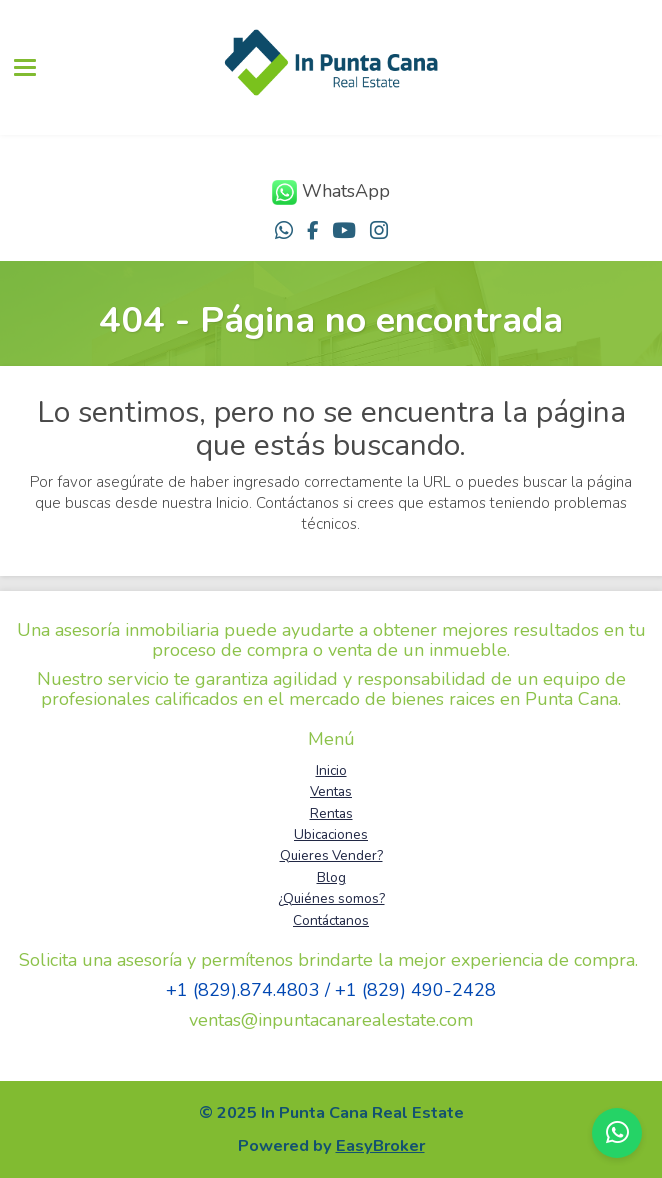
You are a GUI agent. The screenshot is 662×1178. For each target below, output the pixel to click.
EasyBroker (380, 1145)
